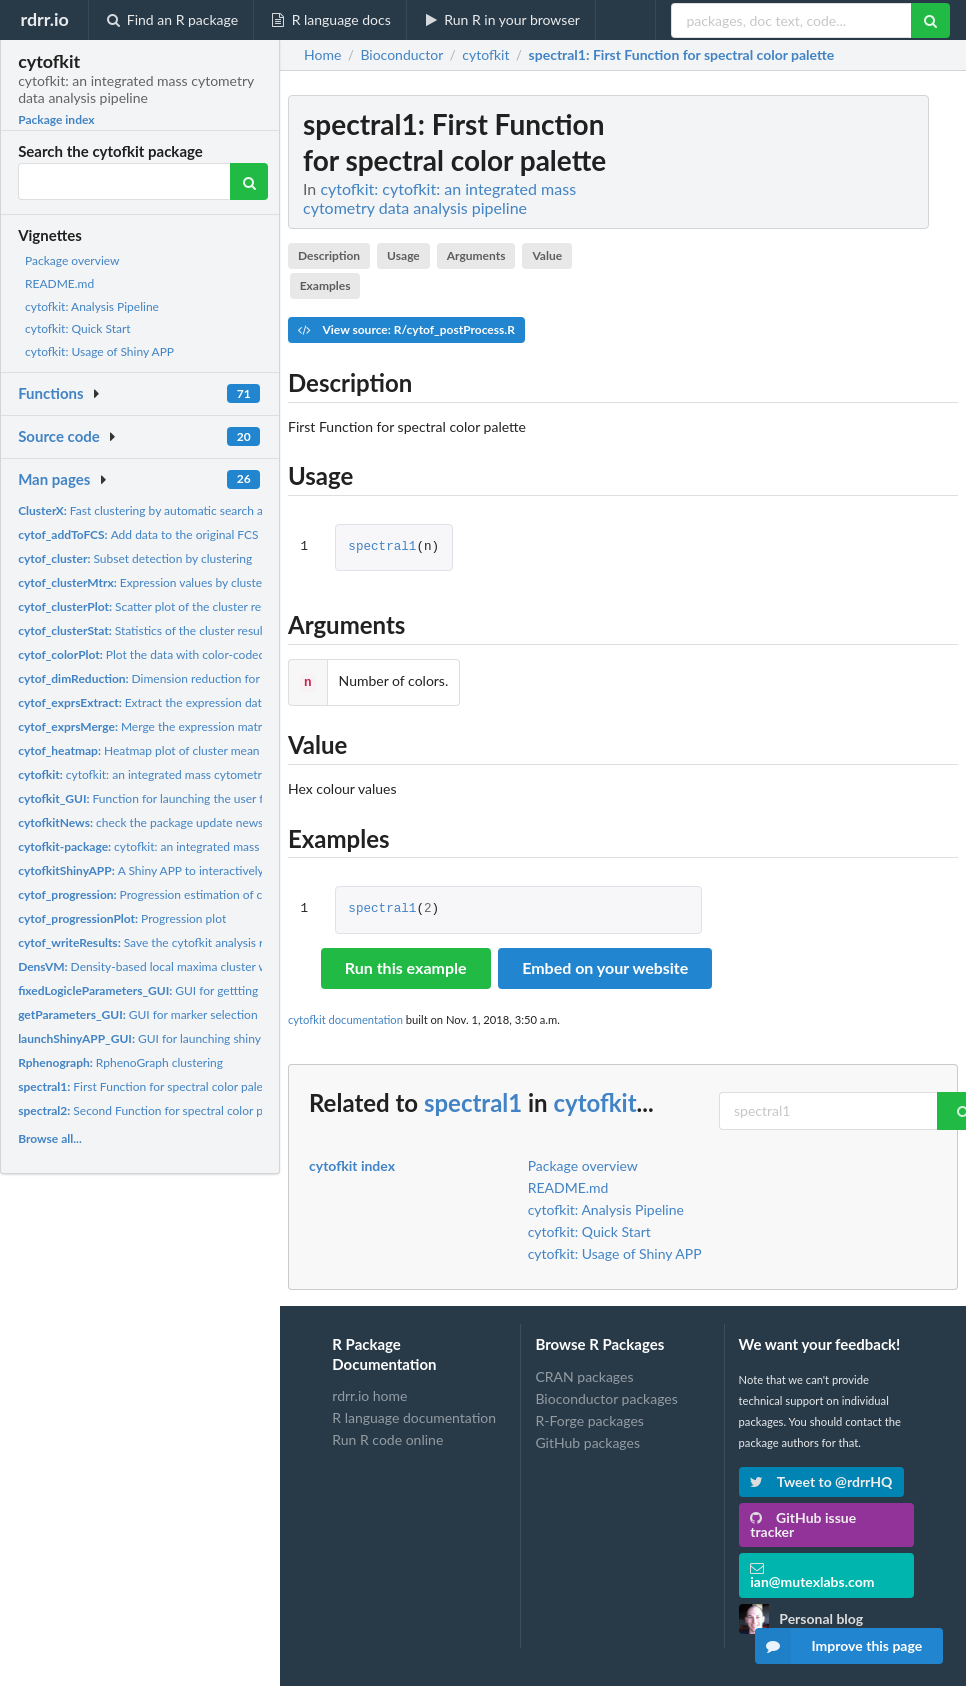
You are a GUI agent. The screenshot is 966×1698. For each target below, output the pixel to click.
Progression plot (122, 918)
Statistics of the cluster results (145, 630)
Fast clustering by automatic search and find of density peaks (203, 510)
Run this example (406, 965)
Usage (403, 255)
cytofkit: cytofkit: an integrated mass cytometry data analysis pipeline (439, 198)
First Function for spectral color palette (147, 1086)
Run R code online (387, 1437)
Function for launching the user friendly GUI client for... (199, 798)
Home (322, 55)
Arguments (476, 255)
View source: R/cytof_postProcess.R (406, 329)
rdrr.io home (369, 1394)
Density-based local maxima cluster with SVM (164, 966)
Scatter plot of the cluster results (151, 606)
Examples (325, 285)
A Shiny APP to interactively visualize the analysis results (215, 870)
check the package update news (140, 822)
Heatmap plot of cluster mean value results (173, 750)
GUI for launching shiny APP (152, 1038)
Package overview (72, 260)
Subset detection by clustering (135, 558)
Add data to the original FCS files (150, 534)
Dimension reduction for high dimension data (193, 678)
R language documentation (414, 1415)
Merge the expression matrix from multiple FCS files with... (223, 726)
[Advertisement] (808, 395)
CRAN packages (584, 1375)
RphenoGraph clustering (120, 1062)
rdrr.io (44, 19)
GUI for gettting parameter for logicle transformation (234, 990)
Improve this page (839, 1646)
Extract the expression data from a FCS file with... (200, 702)
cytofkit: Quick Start (78, 328)
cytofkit (594, 1100)
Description (329, 255)
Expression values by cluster (142, 582)
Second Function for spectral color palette (155, 1110)
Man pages (54, 479)
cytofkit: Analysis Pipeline (92, 306)
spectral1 (382, 547)
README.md (59, 283)
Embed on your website (605, 965)
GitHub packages (587, 1440)
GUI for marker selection (137, 1014)
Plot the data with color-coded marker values (179, 654)
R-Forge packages (589, 1418)
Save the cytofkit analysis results (156, 942)
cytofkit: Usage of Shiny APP (99, 351)
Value (547, 255)
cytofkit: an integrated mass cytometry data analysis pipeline (200, 774)
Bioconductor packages (606, 1396)
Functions (50, 393)
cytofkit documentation (345, 1017)
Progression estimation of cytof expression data (193, 894)
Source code (59, 436)
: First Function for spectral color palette (682, 55)
